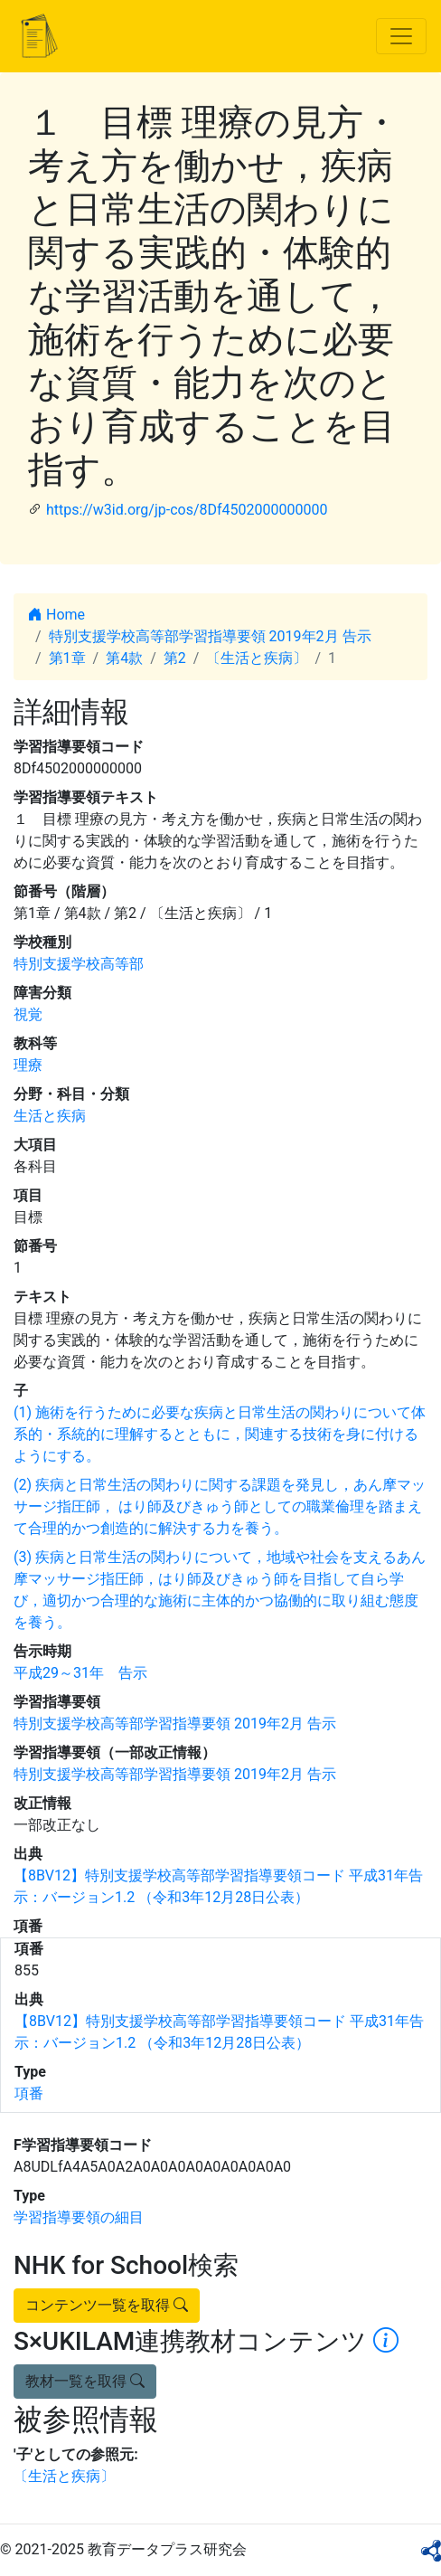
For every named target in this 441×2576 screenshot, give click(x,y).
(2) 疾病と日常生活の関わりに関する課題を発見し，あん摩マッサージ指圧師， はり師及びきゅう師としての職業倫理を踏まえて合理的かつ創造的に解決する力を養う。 (220, 1506)
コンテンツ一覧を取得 (106, 2305)
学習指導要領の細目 (79, 2217)
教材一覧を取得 (85, 2381)
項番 (28, 2093)
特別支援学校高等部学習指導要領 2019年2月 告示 (210, 636)
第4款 (124, 658)
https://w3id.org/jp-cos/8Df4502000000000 (187, 509)
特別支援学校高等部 (79, 963)
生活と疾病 (50, 1115)
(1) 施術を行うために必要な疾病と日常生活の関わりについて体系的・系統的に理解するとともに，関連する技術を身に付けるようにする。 (220, 1434)
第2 (175, 658)
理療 (28, 1065)
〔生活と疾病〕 (256, 658)
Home (56, 614)
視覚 (28, 1014)
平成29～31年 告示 (80, 1672)
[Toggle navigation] (401, 36)
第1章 (67, 658)
